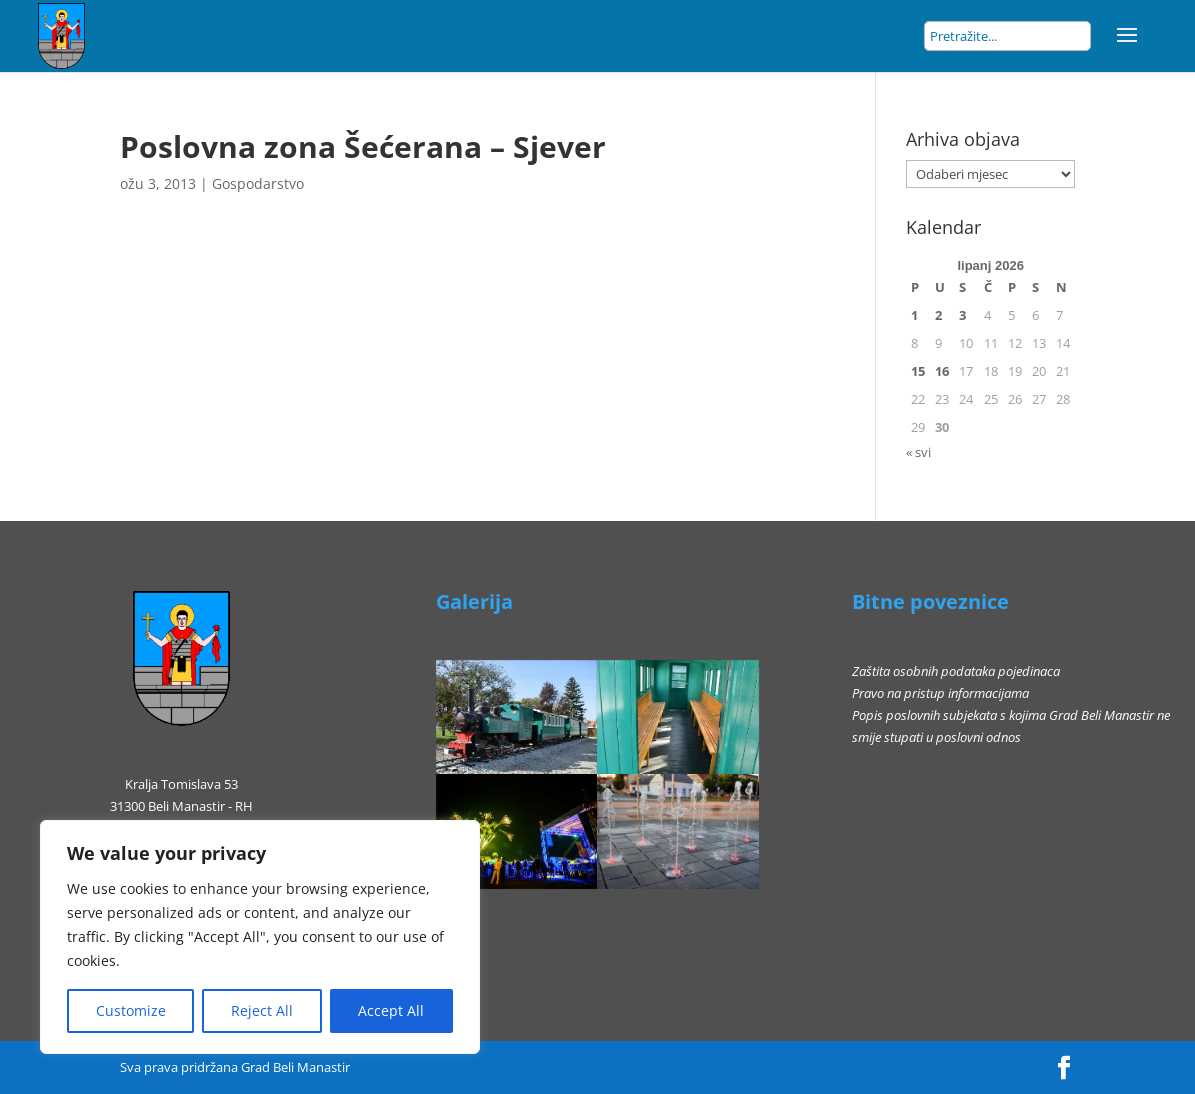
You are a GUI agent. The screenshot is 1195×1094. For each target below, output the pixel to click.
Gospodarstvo (258, 183)
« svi (918, 452)
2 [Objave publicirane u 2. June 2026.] (938, 315)
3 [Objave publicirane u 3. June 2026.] (962, 315)
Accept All (391, 1010)
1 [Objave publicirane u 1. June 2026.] (914, 315)
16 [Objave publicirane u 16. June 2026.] (942, 371)
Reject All (262, 1010)
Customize (131, 1010)
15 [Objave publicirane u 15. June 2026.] (918, 371)
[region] (260, 937)
